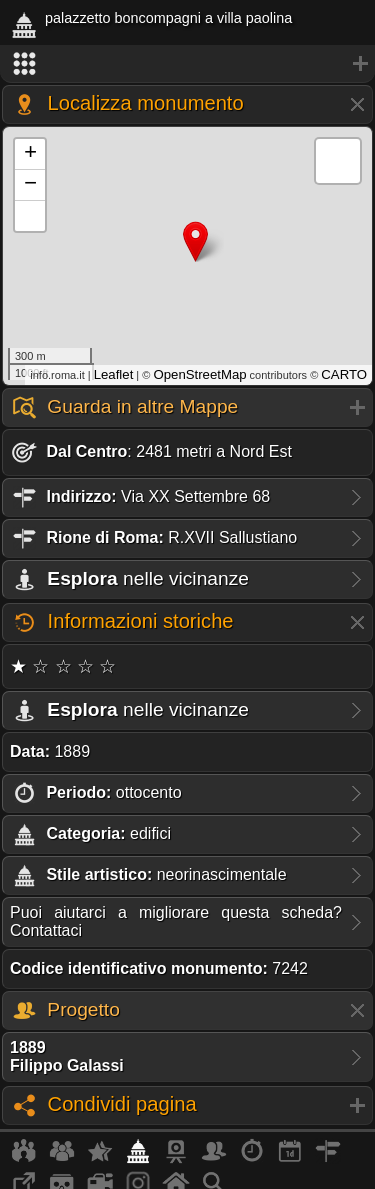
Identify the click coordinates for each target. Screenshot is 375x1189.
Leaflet (114, 374)
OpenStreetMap (199, 374)
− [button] (30, 185)
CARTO (344, 374)
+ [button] (30, 154)
